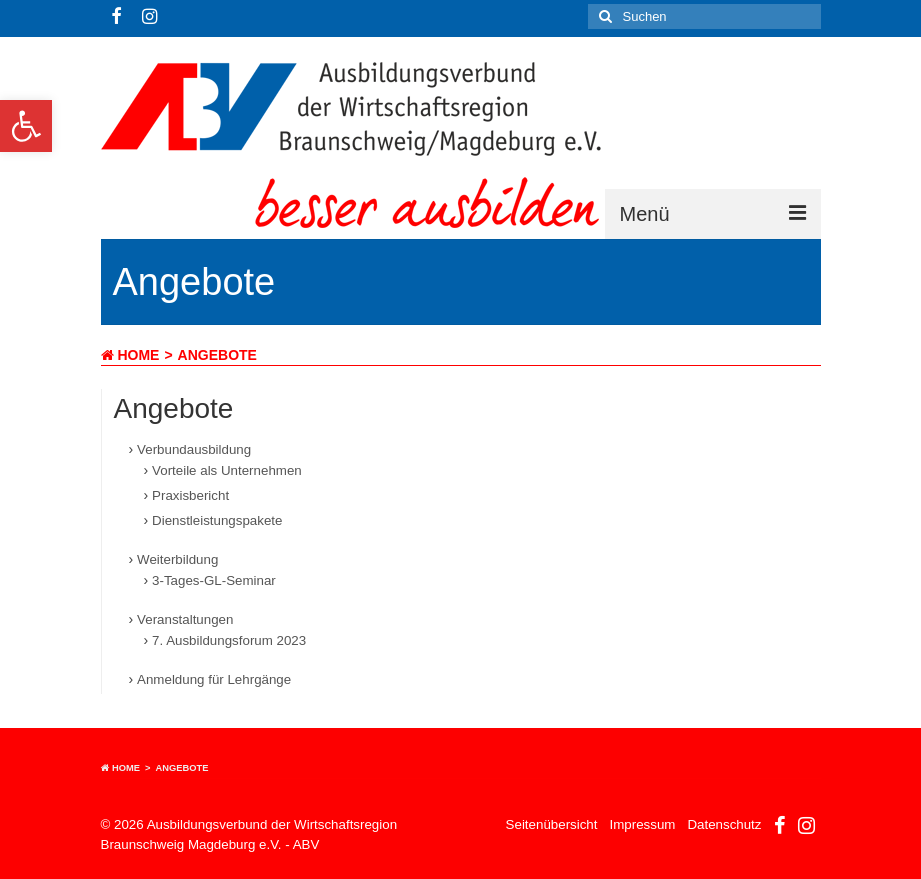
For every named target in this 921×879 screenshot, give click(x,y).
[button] (26, 126)
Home (130, 355)
